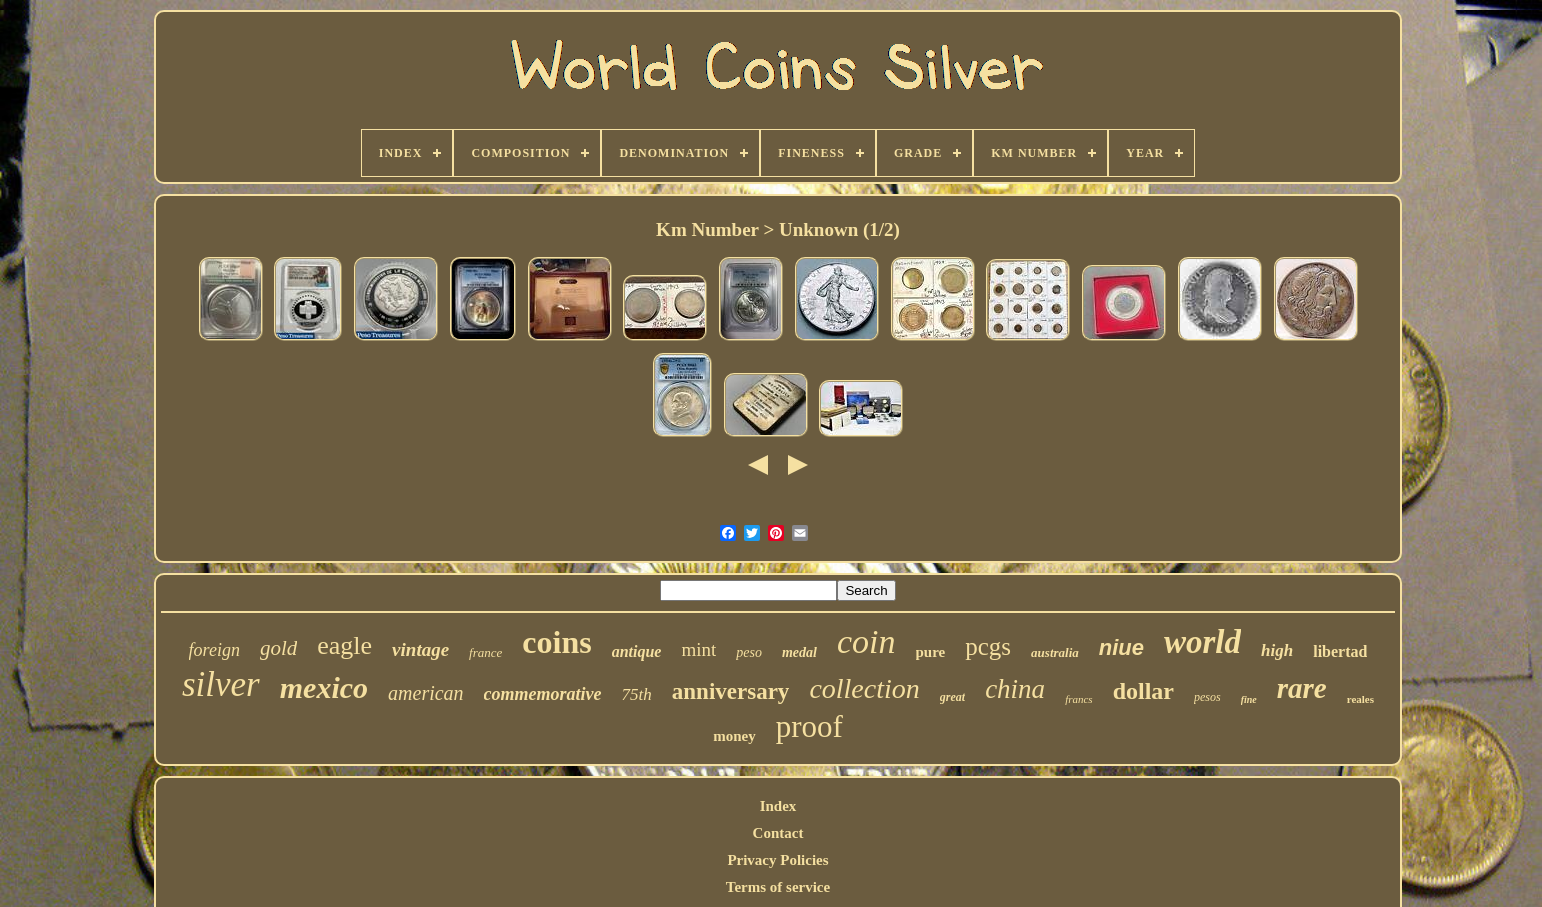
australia (1055, 652)
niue (1121, 647)
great (952, 697)
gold (278, 648)
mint (698, 649)
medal (799, 652)
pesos (1207, 697)
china (1015, 689)
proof (809, 726)
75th (637, 694)
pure (931, 652)
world (1202, 642)
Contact (778, 833)
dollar (1143, 691)
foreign (214, 650)
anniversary (731, 691)
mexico (324, 687)
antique (637, 651)
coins (556, 642)
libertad (1340, 651)
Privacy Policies (777, 860)
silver (221, 684)
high (1277, 650)
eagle (344, 645)
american (426, 693)
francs (1079, 699)
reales (1360, 699)
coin (866, 641)
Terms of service (778, 887)
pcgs (988, 646)
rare (1302, 688)
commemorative (543, 694)
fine (1249, 699)
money (734, 736)
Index (778, 806)
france (485, 652)
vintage (420, 649)
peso (749, 652)
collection (864, 688)
